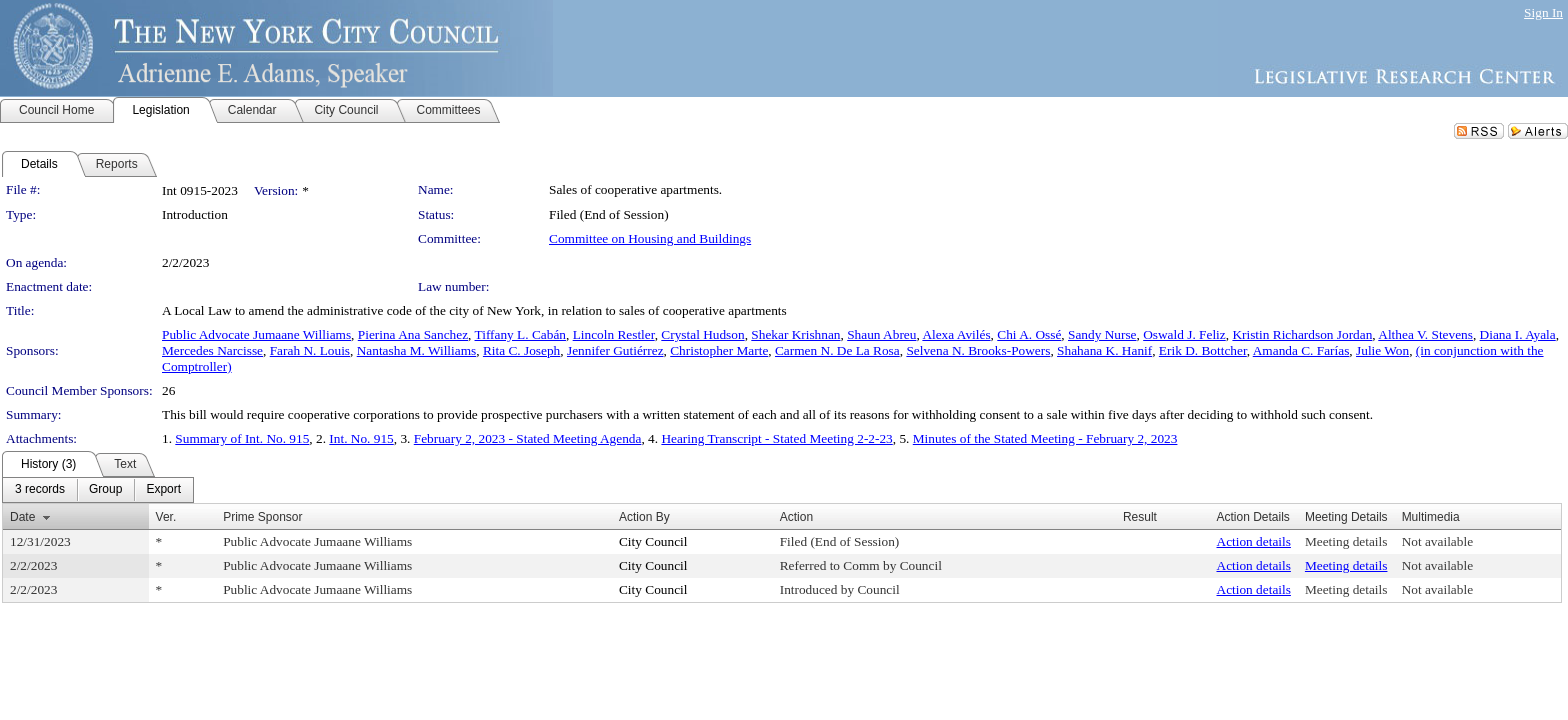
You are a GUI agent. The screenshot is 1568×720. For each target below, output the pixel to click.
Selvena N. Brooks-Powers (978, 350)
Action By (644, 517)
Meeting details (1346, 541)
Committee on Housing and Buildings (650, 238)
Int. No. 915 (361, 438)
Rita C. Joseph (521, 350)
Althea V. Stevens (1425, 334)
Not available (1437, 541)
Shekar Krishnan (795, 334)
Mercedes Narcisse (212, 350)
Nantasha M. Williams (417, 350)
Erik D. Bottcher (1203, 350)
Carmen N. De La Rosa (837, 350)
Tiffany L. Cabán (520, 334)
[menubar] (98, 490)
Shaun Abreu (881, 334)
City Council (653, 541)
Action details (1254, 541)
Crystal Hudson (702, 334)
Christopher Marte (719, 350)
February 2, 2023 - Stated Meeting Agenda (528, 438)
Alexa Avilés (956, 334)
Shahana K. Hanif (1104, 350)
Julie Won (1382, 350)
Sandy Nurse (1102, 334)
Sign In (1543, 12)
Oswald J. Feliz (1184, 334)
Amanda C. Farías (1301, 350)
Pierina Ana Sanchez (413, 334)
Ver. (166, 517)
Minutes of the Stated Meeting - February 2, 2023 (1045, 438)
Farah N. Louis (310, 350)
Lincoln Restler (614, 334)
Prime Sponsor (262, 517)
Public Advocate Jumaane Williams (256, 334)
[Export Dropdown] (163, 490)
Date (22, 517)
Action (796, 517)
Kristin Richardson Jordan (1302, 334)
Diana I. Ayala (1518, 334)
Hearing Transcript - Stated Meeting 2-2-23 (776, 438)
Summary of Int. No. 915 (242, 438)
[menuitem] (40, 490)
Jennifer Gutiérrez (615, 350)
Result (1140, 517)
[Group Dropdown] (105, 490)
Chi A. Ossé (1029, 334)
